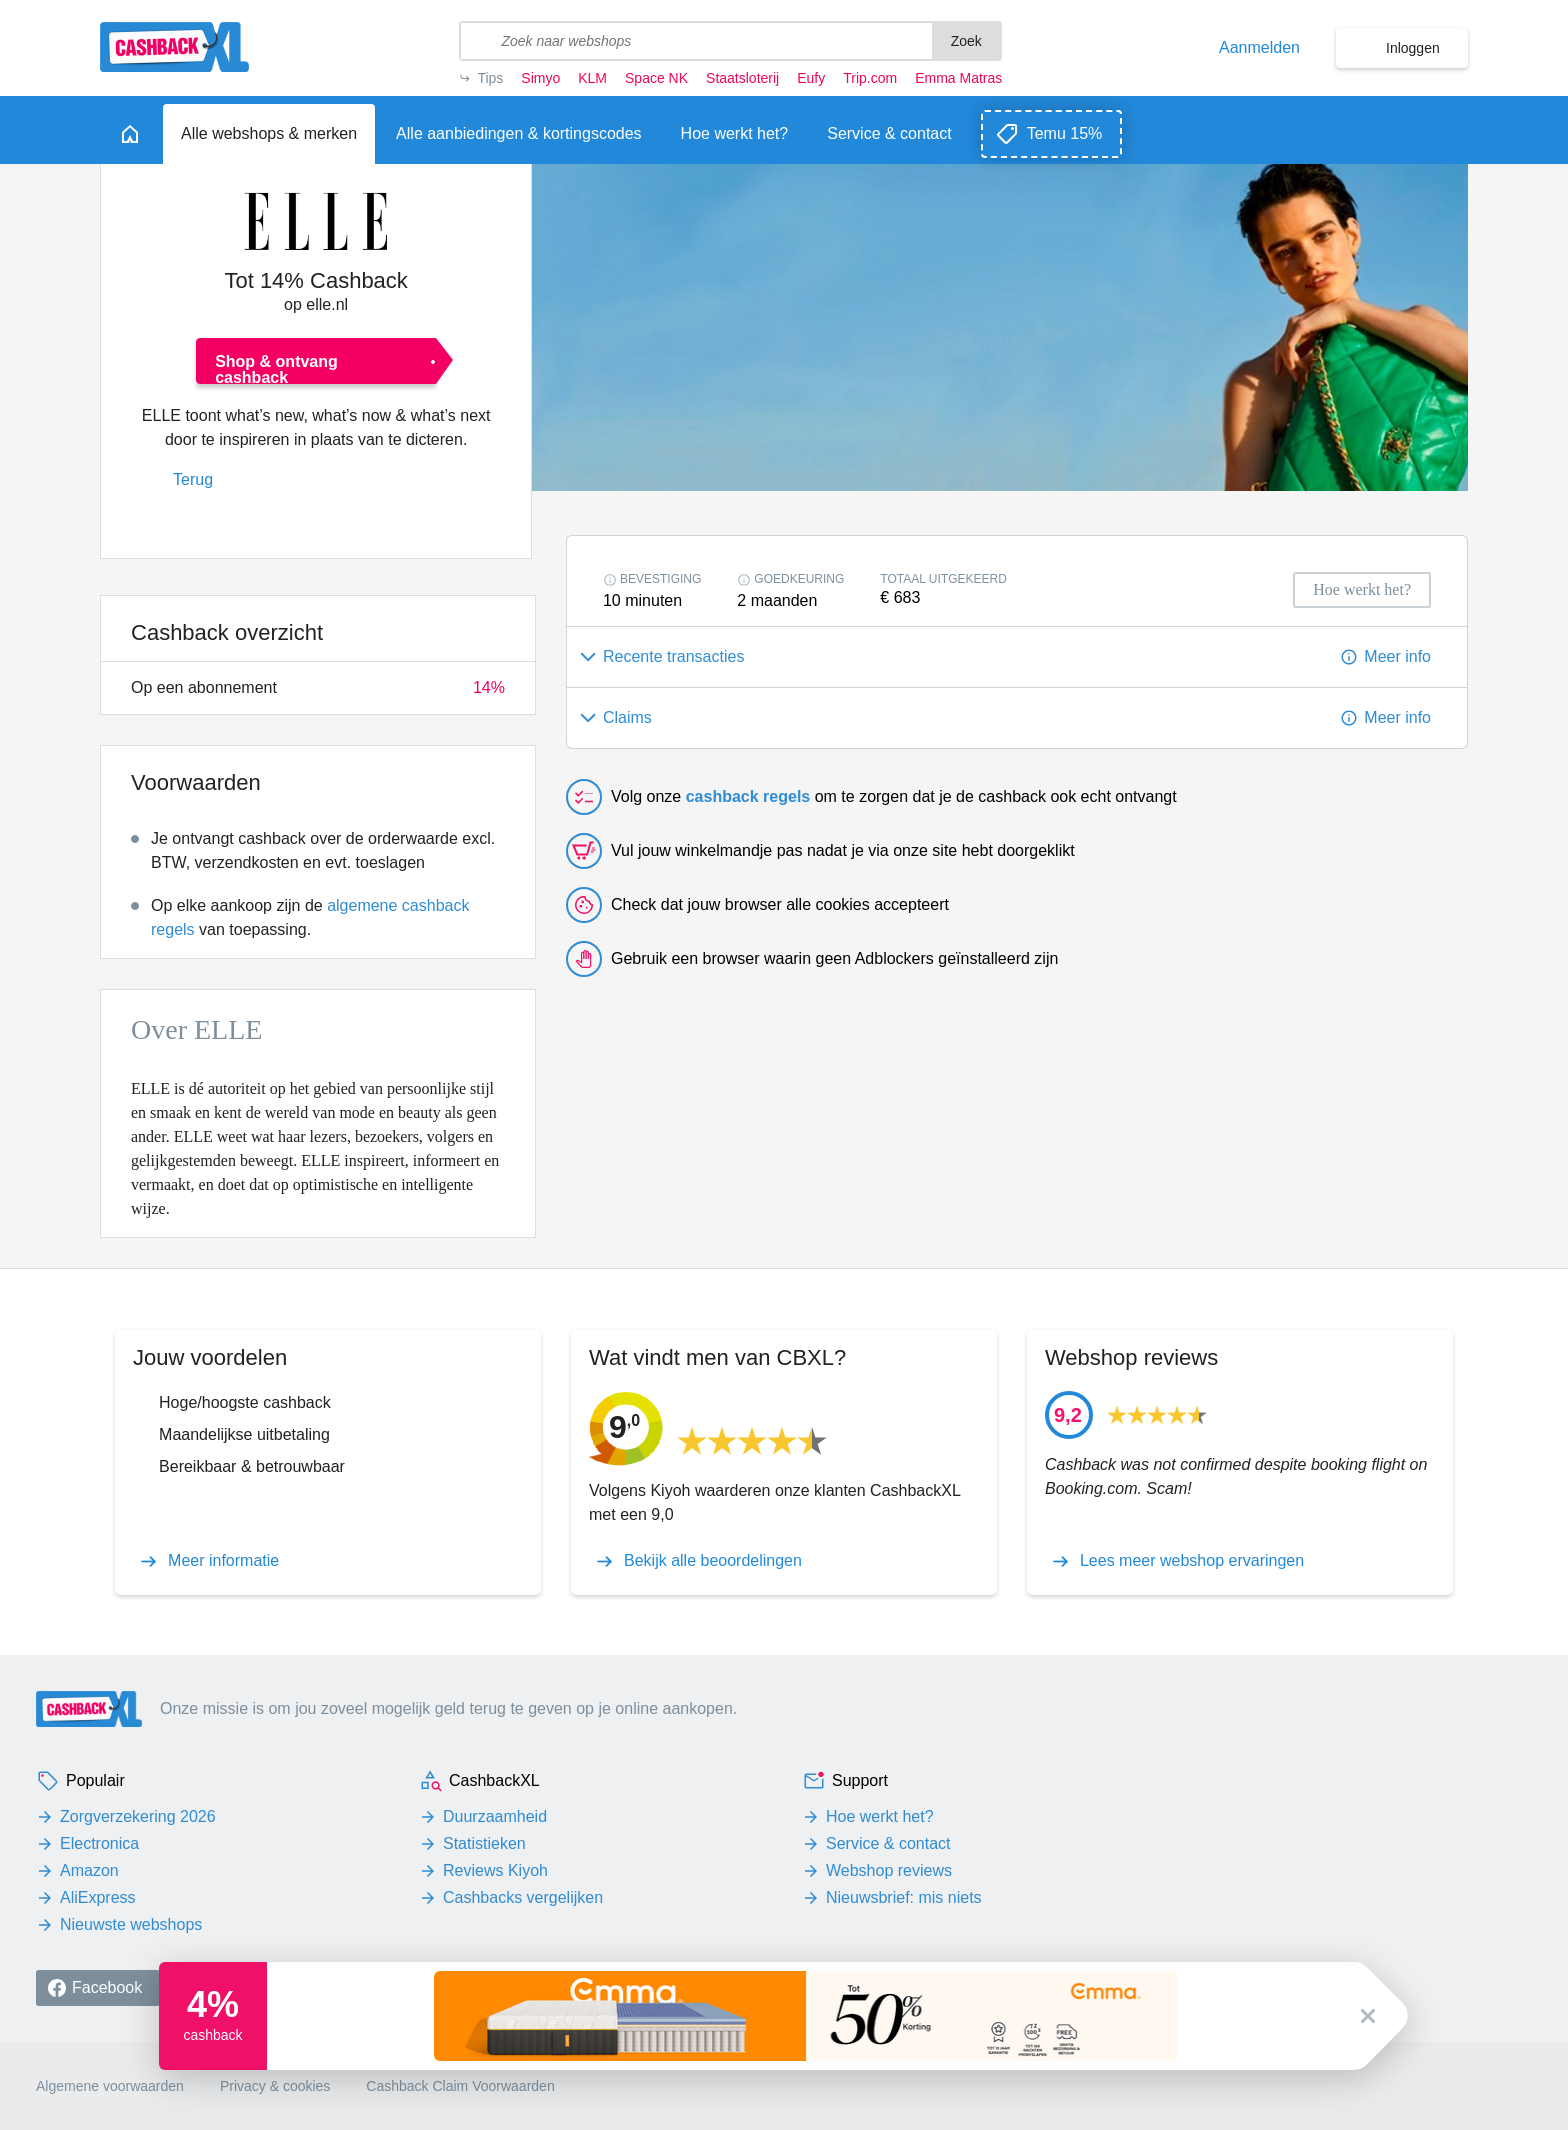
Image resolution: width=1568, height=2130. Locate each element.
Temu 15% (1065, 133)
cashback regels (748, 796)
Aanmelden (1259, 48)
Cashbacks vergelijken (523, 1897)
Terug (193, 479)
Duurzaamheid (495, 1816)
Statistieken (484, 1843)
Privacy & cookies (275, 2086)
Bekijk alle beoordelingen (713, 1561)
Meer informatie (223, 1561)
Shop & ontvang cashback (276, 368)
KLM (592, 78)
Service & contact (888, 1843)
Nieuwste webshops (131, 1924)
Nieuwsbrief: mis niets (904, 1897)
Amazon (89, 1870)
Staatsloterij (742, 78)
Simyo (540, 78)
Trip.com (870, 78)
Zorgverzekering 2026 (138, 1816)
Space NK (656, 78)
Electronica (99, 1843)
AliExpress (98, 1897)
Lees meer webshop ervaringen (1192, 1561)
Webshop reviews (889, 1870)
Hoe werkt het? (880, 1816)
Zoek (966, 41)
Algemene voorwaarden (110, 2086)
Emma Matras (958, 78)
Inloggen (1413, 48)
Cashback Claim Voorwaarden (460, 2086)
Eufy (811, 78)
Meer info (1397, 656)
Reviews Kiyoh (495, 1870)
